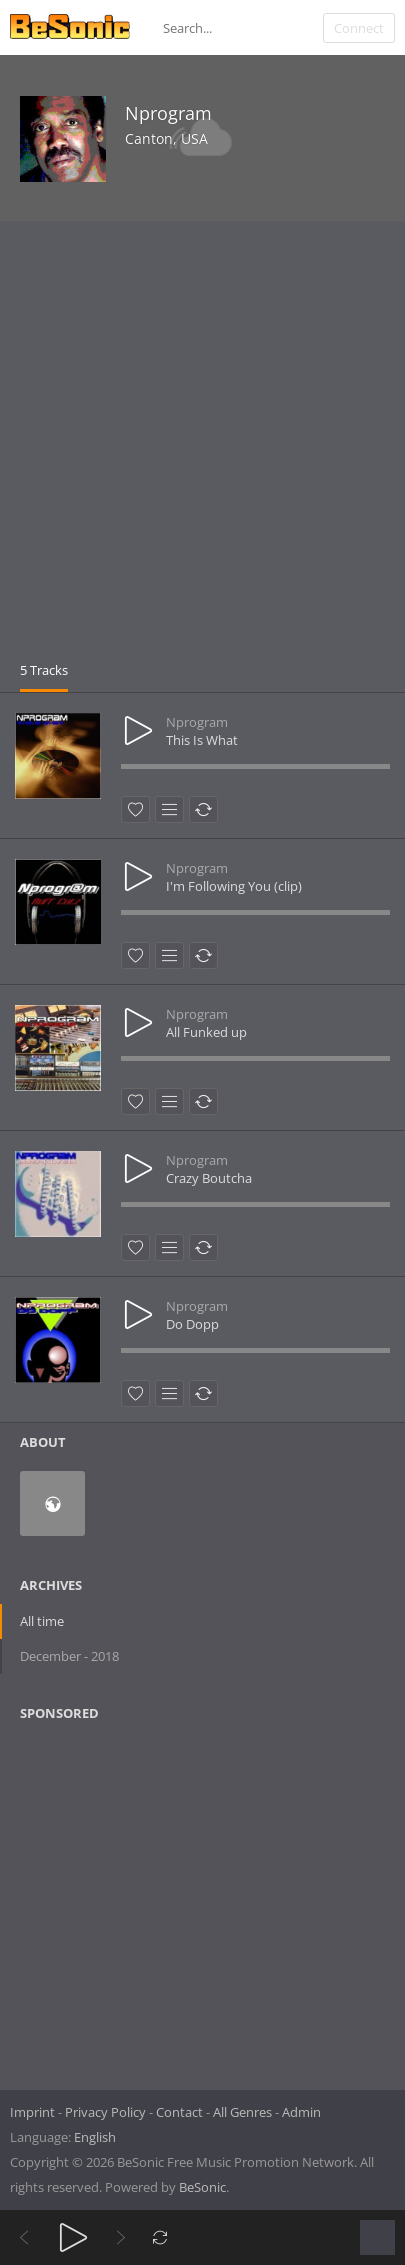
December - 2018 (69, 1656)
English (95, 2137)
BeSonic (202, 2187)
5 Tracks (44, 670)
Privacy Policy (105, 2112)
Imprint (32, 2112)
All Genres (242, 2112)
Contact (179, 2112)
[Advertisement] (202, 448)
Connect (359, 28)
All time (42, 1621)
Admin (301, 2112)
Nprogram (168, 113)
